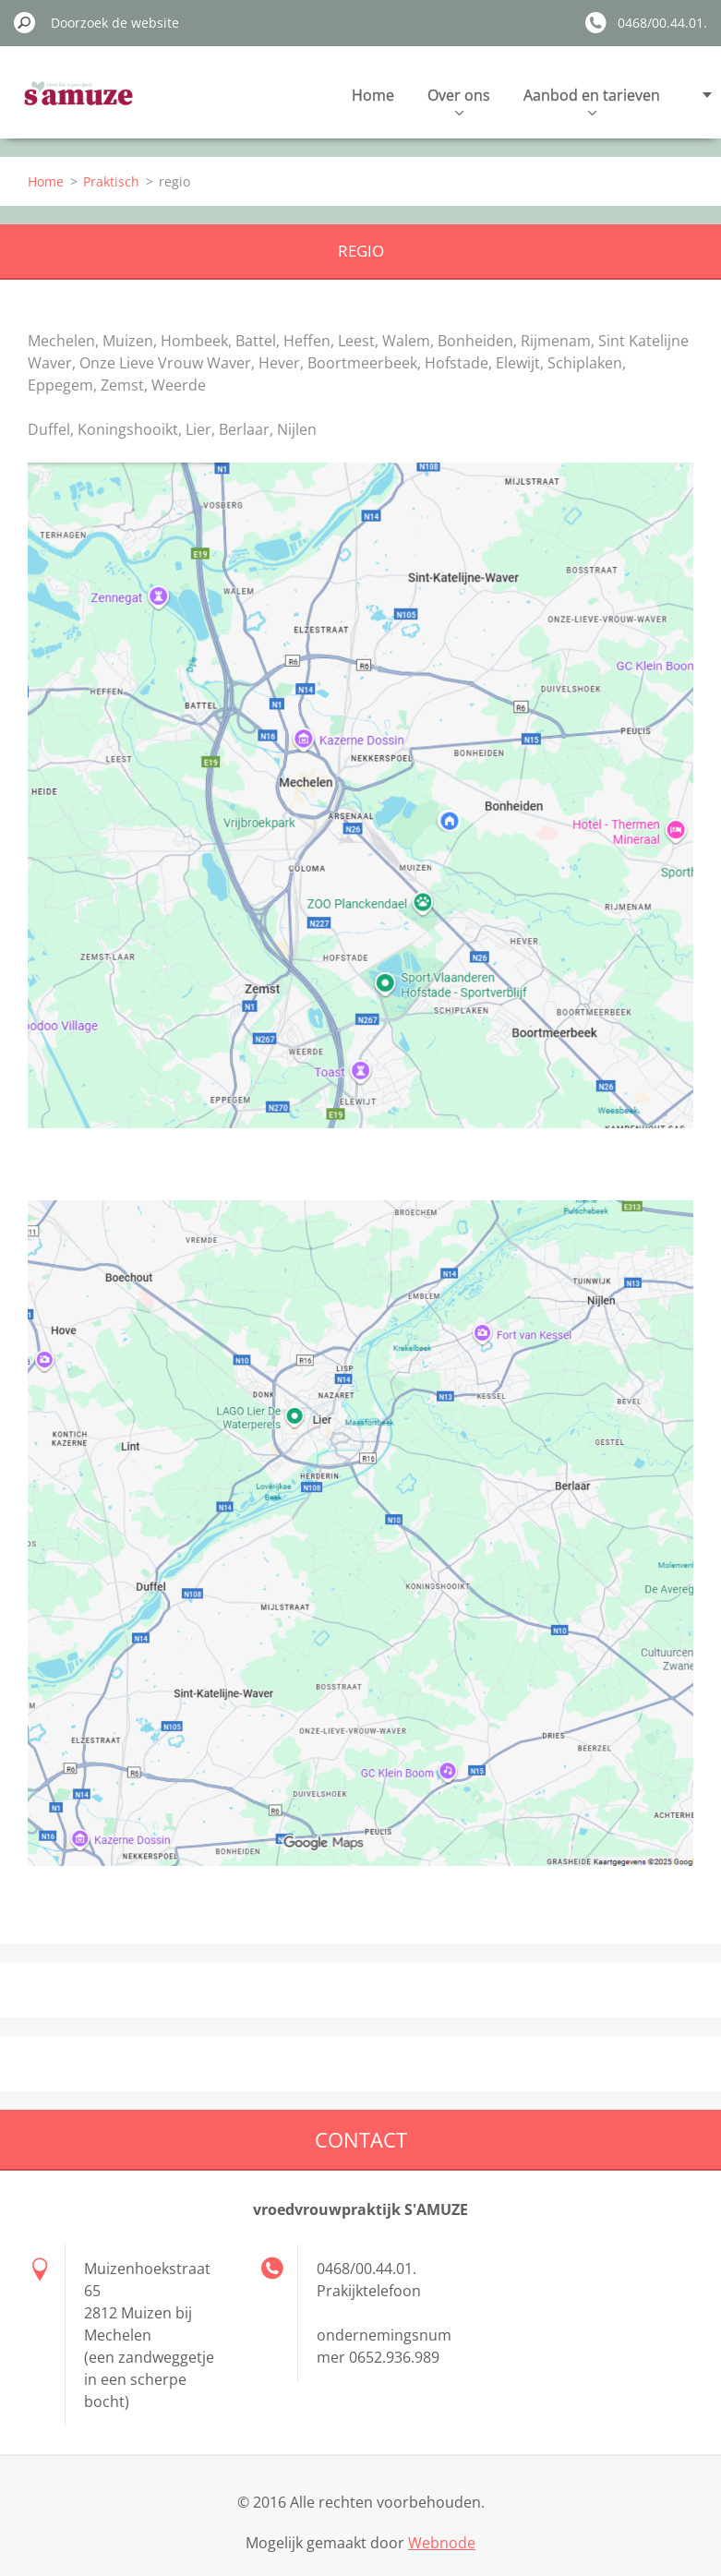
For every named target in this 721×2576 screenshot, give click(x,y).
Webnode (441, 2543)
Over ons (459, 100)
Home (373, 95)
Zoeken (25, 22)
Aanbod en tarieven (591, 100)
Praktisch (111, 181)
